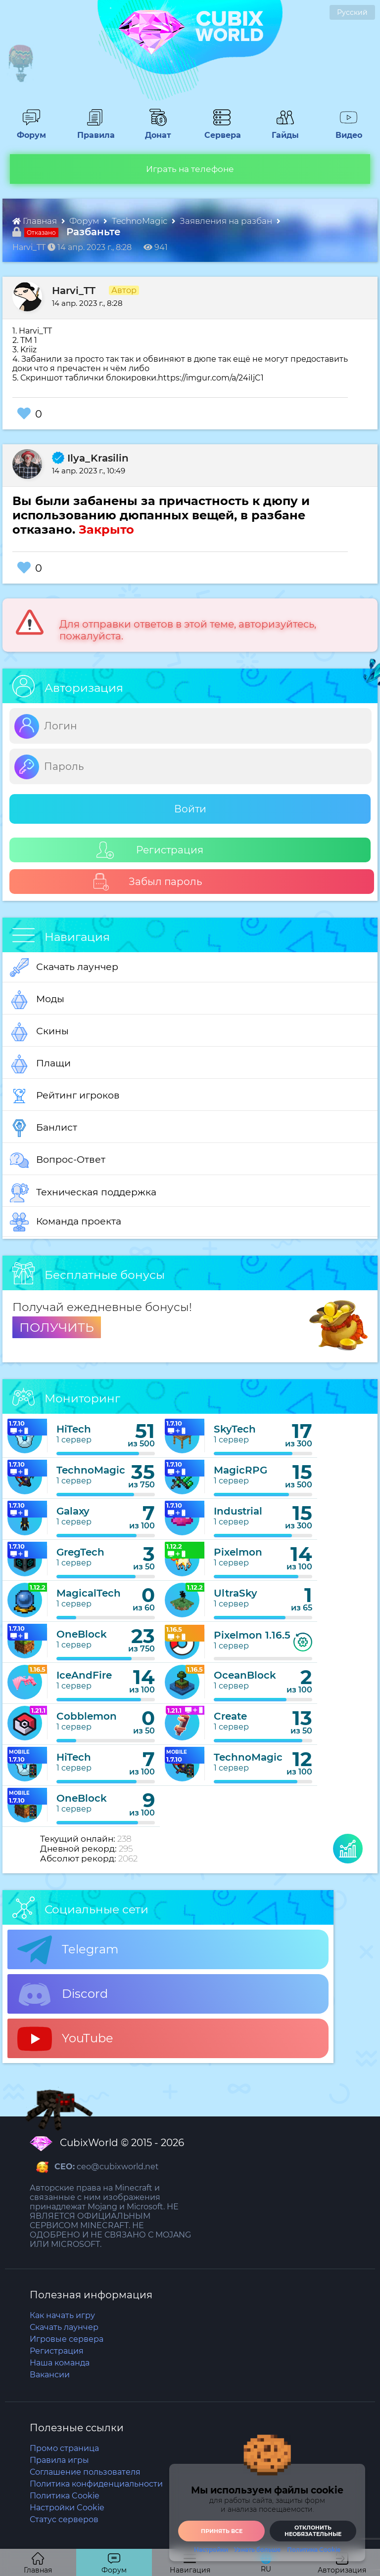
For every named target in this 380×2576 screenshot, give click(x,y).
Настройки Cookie (67, 2507)
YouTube (65, 2039)
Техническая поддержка (83, 1192)
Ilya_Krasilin (90, 458)
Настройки (211, 2549)
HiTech (73, 1429)
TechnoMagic (140, 221)
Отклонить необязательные (313, 2530)
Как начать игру (62, 2315)
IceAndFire (84, 1675)
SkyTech (235, 1429)
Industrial (238, 1511)
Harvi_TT (73, 290)
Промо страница (64, 2448)
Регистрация (149, 850)
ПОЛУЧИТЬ (56, 1327)
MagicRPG (240, 1470)
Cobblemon (86, 1716)
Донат (154, 130)
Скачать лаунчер (64, 967)
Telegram (67, 1950)
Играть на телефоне (190, 169)
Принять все (221, 2531)
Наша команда (60, 2362)
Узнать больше (257, 2549)
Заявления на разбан (227, 221)
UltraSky (235, 1593)
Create (230, 1716)
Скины (39, 1031)
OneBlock (81, 1634)
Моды (37, 999)
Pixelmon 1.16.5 (252, 1635)
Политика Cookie (313, 2549)
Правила (94, 130)
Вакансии (50, 2374)
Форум (28, 130)
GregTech (80, 1552)
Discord (62, 1994)
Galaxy (73, 1511)
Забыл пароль (147, 881)
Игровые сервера (66, 2339)
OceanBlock (245, 1675)
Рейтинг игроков (65, 1096)
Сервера (220, 130)
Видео (345, 130)
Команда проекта (65, 1222)
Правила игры (59, 2460)
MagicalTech (88, 1593)
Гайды (281, 130)
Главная (35, 221)
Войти (190, 809)
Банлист (43, 1128)
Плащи (40, 1064)
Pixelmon (238, 1552)
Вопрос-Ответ (57, 1160)
